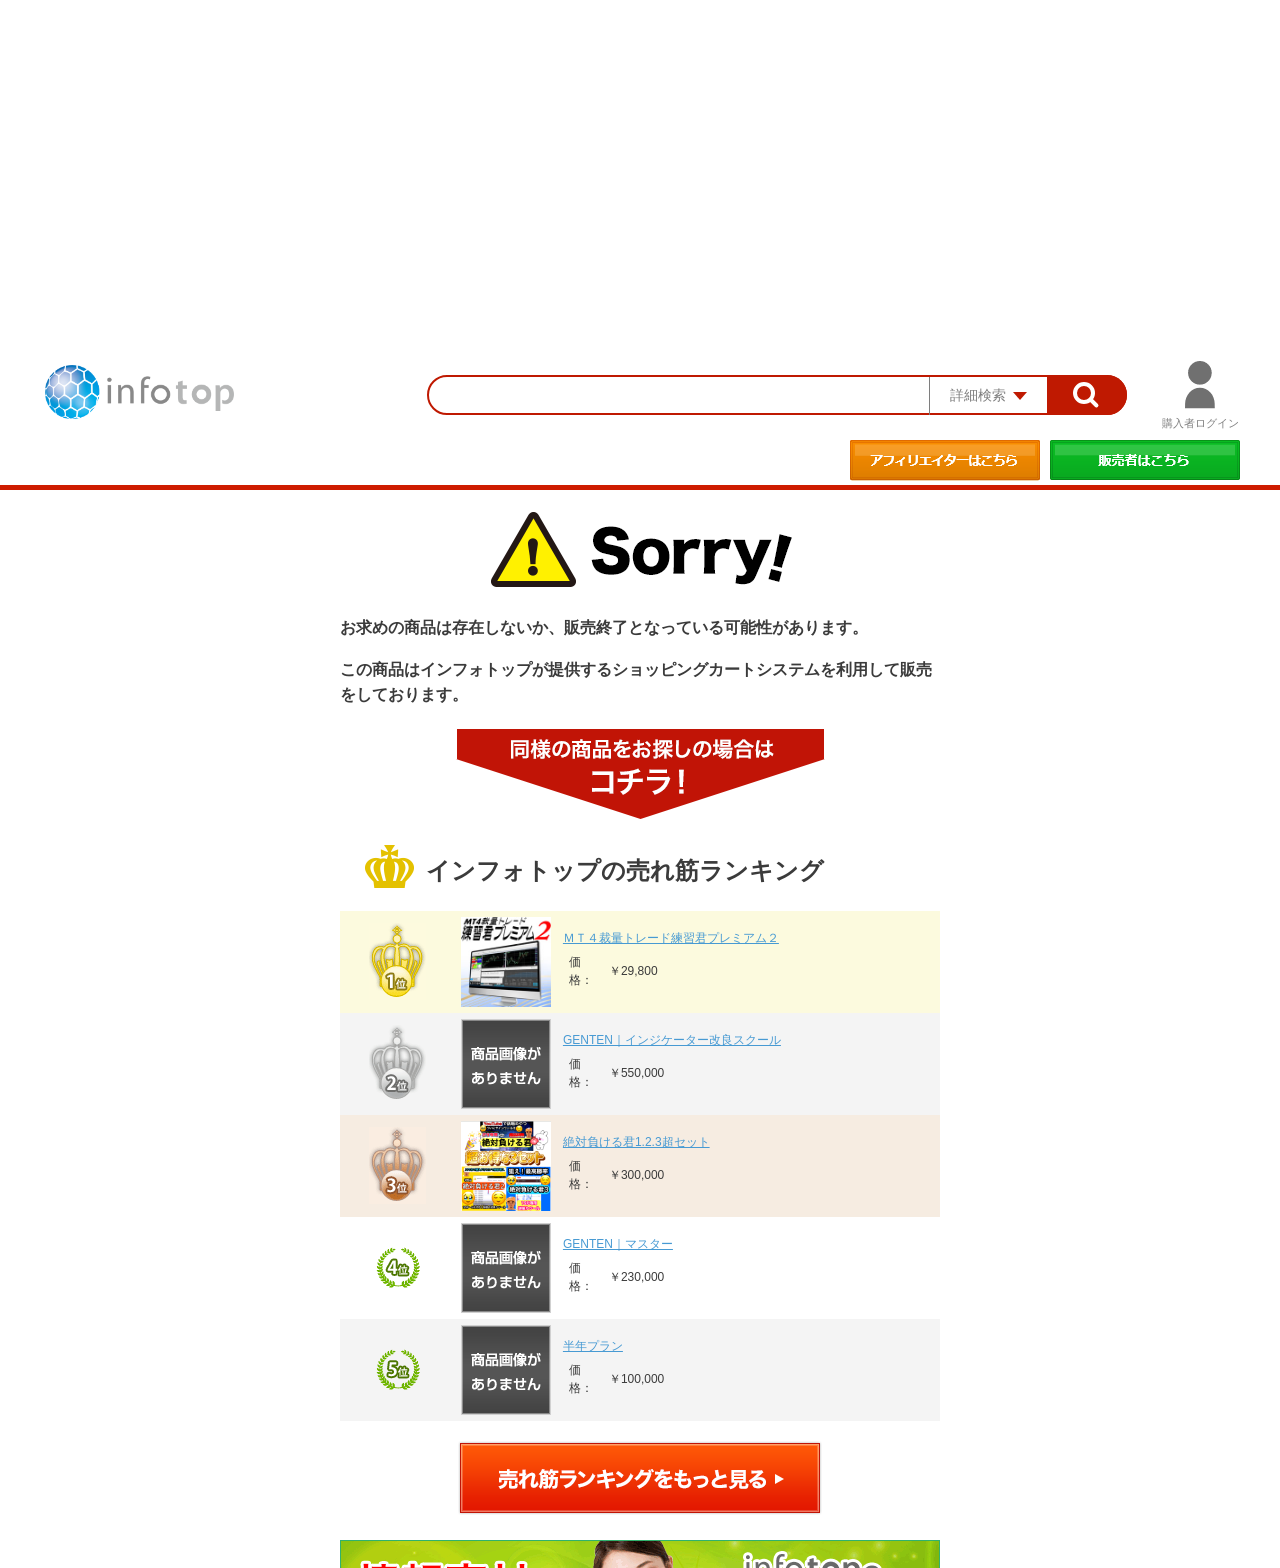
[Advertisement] (640, 150)
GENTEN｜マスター (618, 1244)
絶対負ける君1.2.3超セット (636, 1142)
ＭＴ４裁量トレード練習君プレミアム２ (671, 938)
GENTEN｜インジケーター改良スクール (672, 1040)
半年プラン (593, 1346)
